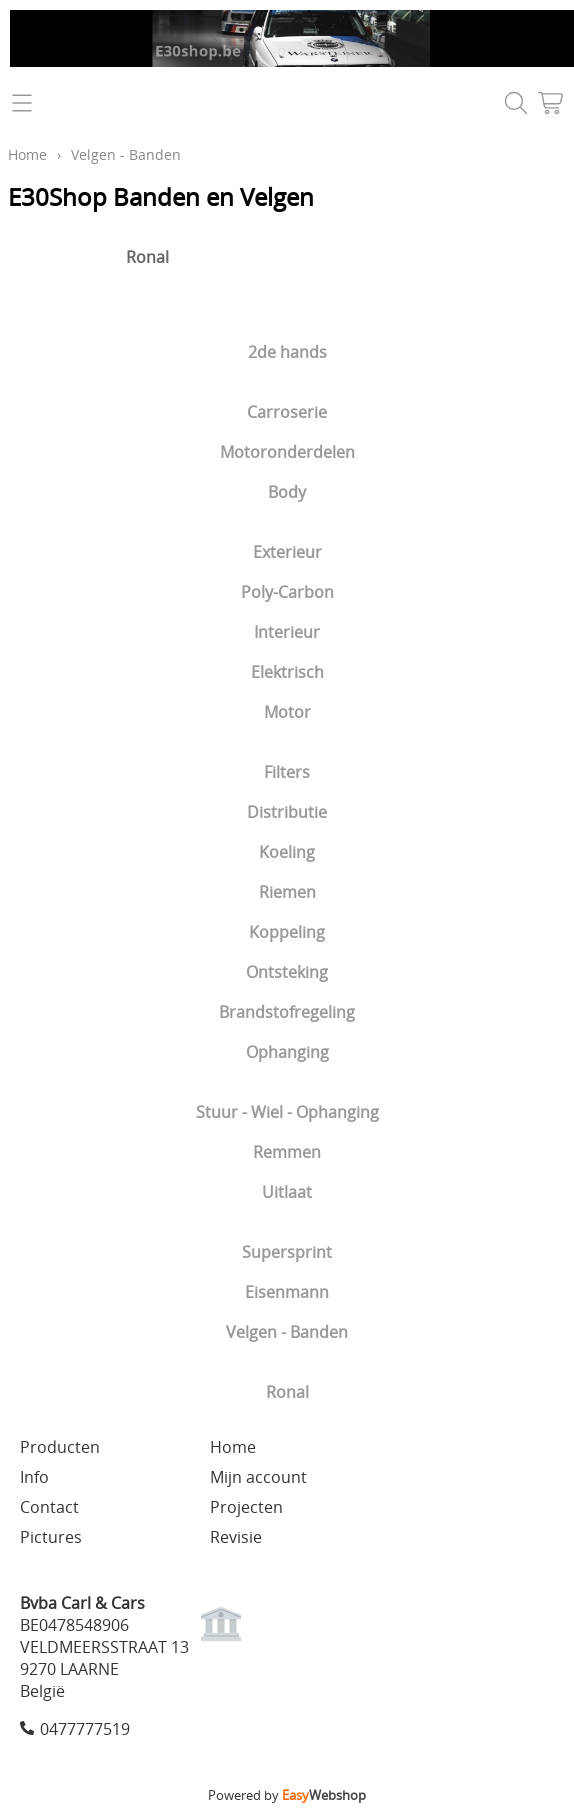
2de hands (287, 352)
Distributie (287, 812)
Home (27, 154)
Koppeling (287, 932)
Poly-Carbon (287, 592)
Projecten (246, 1507)
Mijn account (258, 1477)
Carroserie (287, 412)
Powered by (287, 1795)
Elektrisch (287, 672)
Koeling (287, 852)
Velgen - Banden (287, 1332)
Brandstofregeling (287, 1012)
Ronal (287, 1392)
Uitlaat (287, 1192)
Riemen (287, 892)
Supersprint (287, 1252)
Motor (287, 712)
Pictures (51, 1537)
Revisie (236, 1537)
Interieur (287, 632)
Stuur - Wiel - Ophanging (287, 1112)
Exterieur (287, 552)
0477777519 (85, 1729)
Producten (60, 1447)
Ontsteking (287, 972)
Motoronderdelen (287, 452)
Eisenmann (287, 1292)
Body (287, 492)
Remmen (287, 1152)
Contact (49, 1507)
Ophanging (287, 1052)
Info (34, 1477)
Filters (287, 772)
